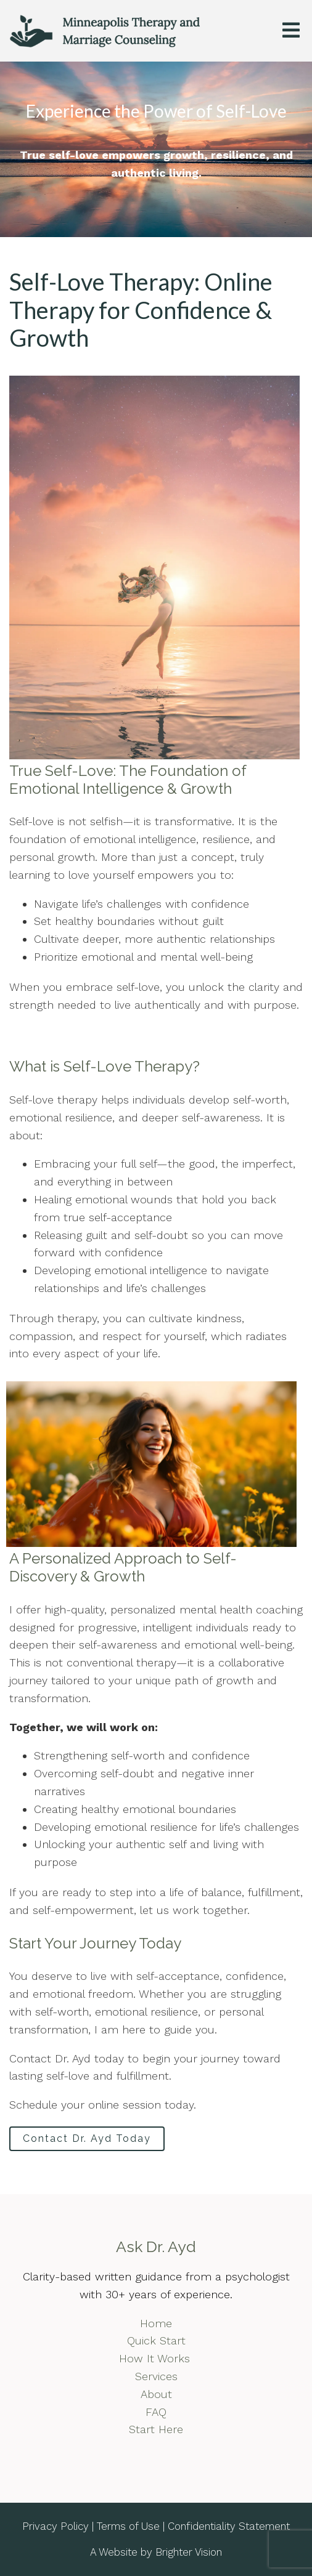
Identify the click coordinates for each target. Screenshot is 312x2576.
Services (156, 2376)
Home (156, 2323)
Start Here (156, 2429)
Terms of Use (128, 2526)
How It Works (156, 2358)
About (156, 2394)
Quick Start (156, 2340)
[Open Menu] (291, 31)
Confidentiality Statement (229, 2526)
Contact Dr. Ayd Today (87, 2138)
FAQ (156, 2411)
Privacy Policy (55, 2526)
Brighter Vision (188, 2552)
